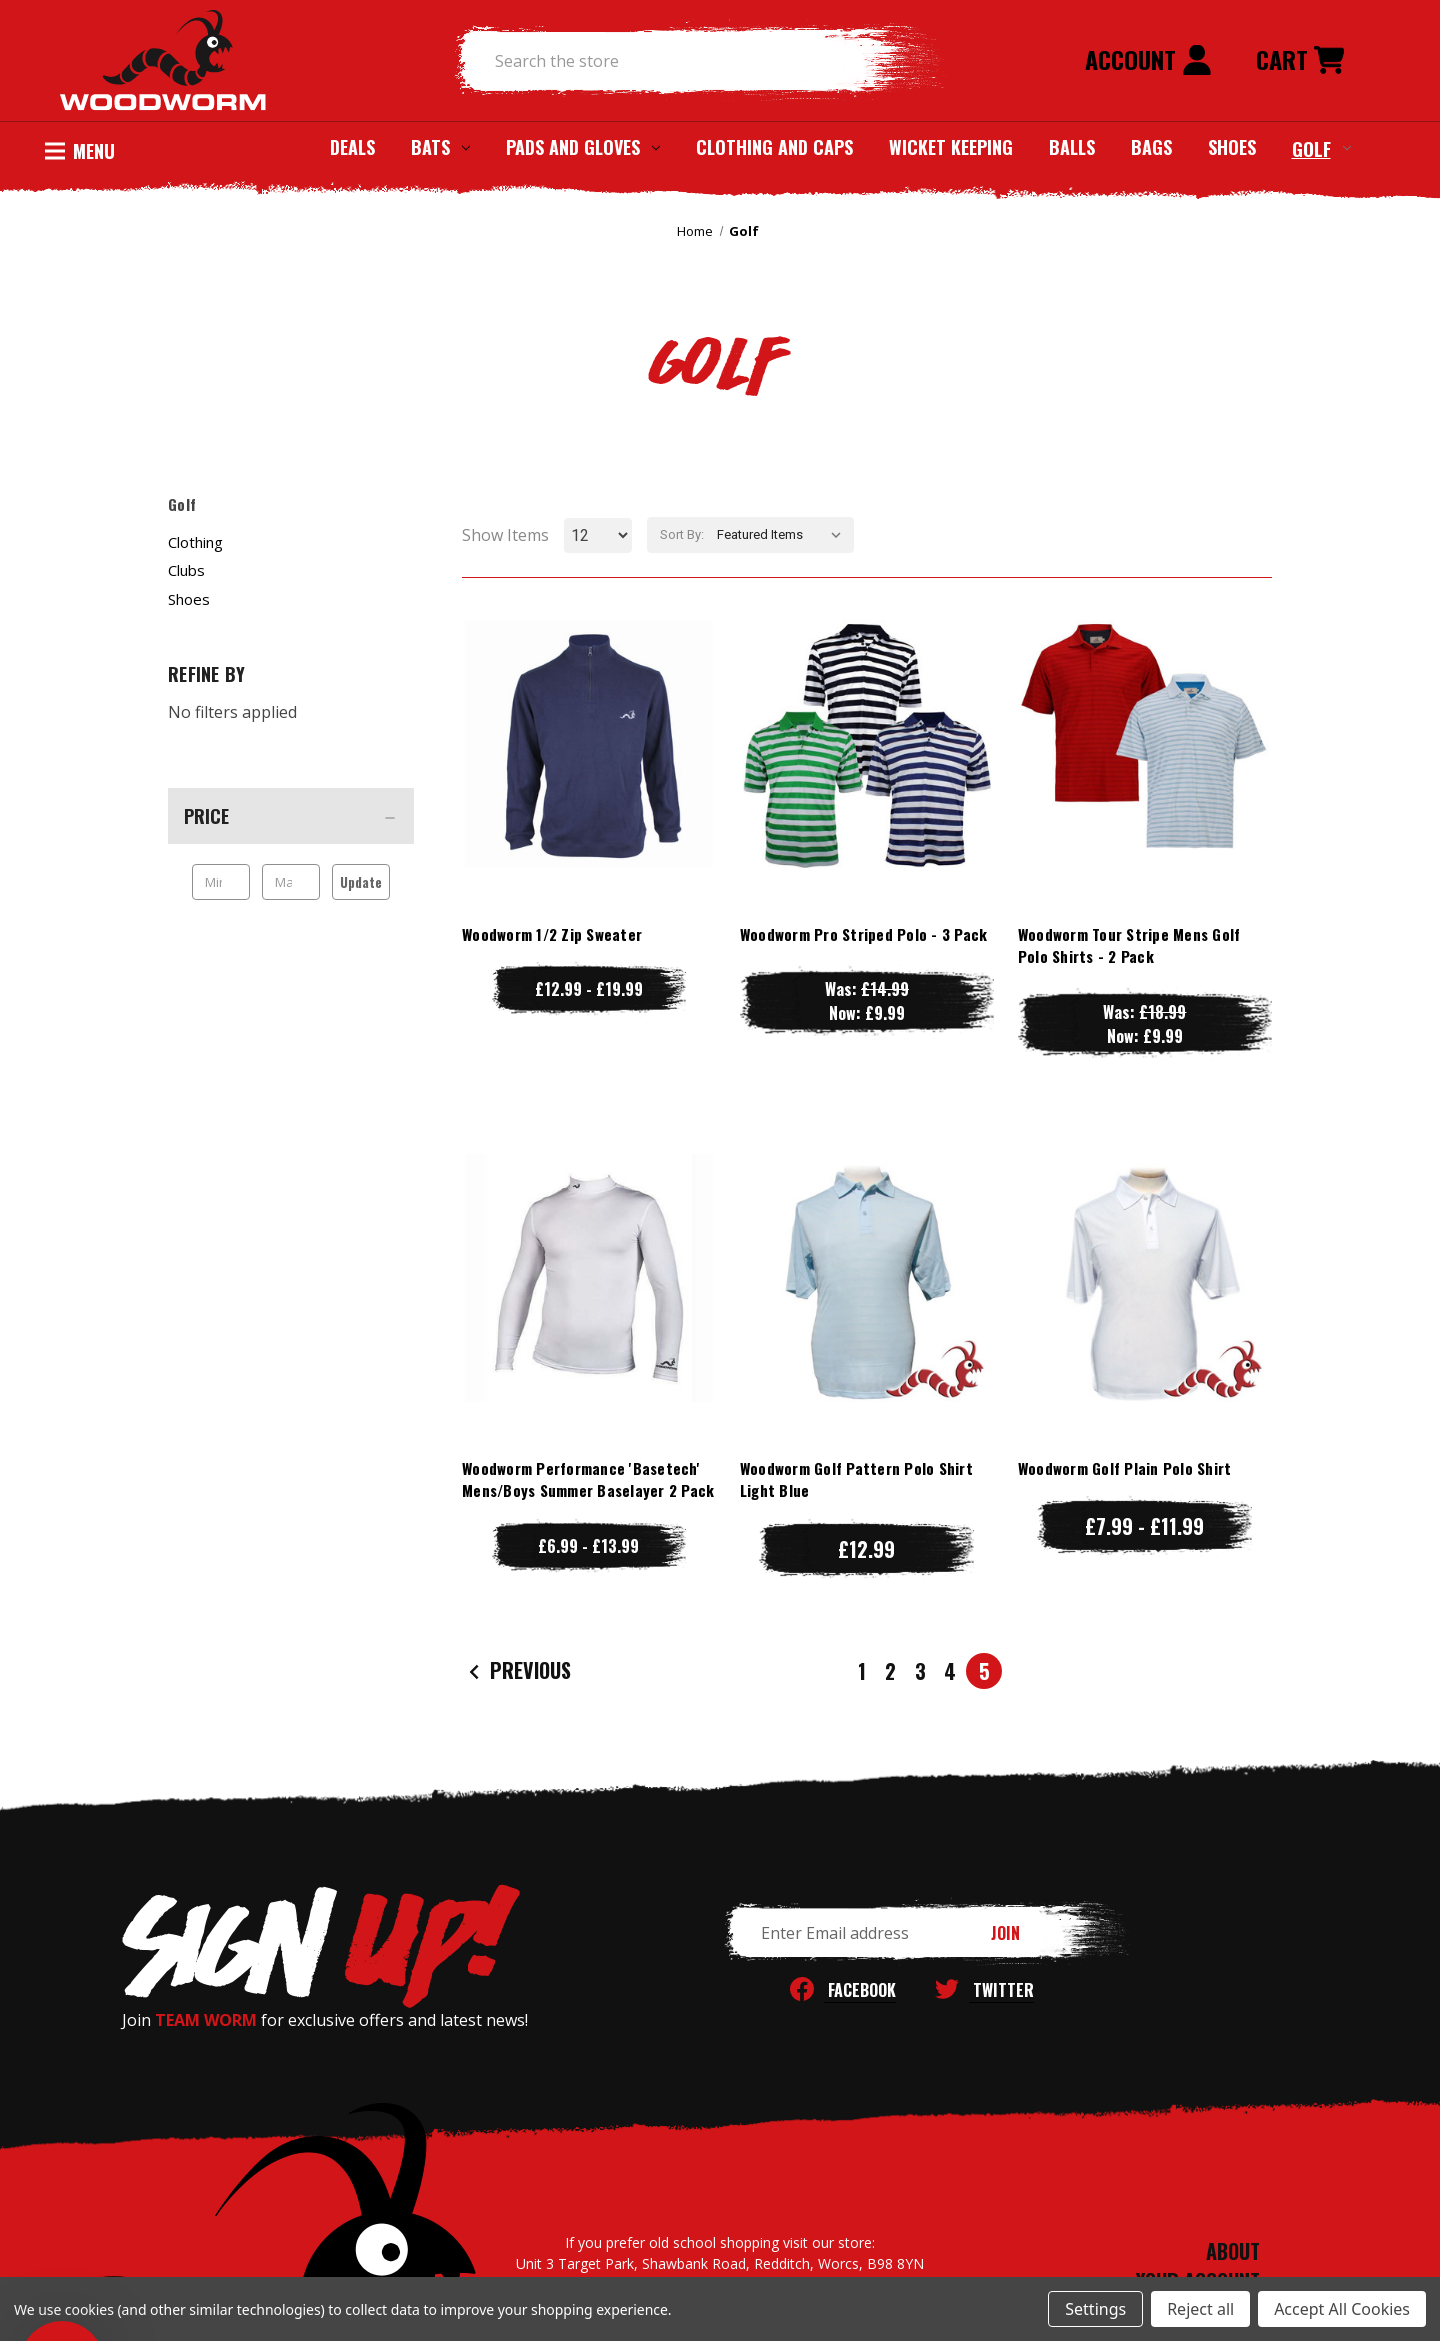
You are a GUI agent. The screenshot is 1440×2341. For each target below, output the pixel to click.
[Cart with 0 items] (1300, 61)
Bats (440, 147)
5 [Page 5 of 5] (984, 1671)
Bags (1151, 147)
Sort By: (682, 534)
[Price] (291, 816)
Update (361, 882)
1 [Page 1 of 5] (862, 1671)
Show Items (505, 535)
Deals (352, 147)
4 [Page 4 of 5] (950, 1671)
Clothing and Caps (774, 147)
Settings (1095, 2309)
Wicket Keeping (951, 147)
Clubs (186, 570)
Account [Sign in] (1148, 59)
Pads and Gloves (583, 147)
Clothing (195, 542)
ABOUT (1233, 2251)
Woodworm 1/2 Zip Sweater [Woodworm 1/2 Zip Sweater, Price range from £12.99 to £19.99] (552, 934)
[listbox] (783, 535)
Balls (1072, 147)
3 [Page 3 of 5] (920, 1671)
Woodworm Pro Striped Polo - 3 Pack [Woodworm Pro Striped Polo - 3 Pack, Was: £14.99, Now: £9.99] (864, 934)
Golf (1321, 148)
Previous (517, 1670)
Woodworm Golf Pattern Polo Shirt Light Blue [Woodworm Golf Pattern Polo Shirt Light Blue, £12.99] (856, 1479)
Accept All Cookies (1342, 2309)
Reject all (1200, 2309)
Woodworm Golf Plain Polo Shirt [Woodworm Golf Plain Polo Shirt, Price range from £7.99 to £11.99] (1125, 1468)
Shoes (1232, 147)
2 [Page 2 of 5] (890, 1671)
